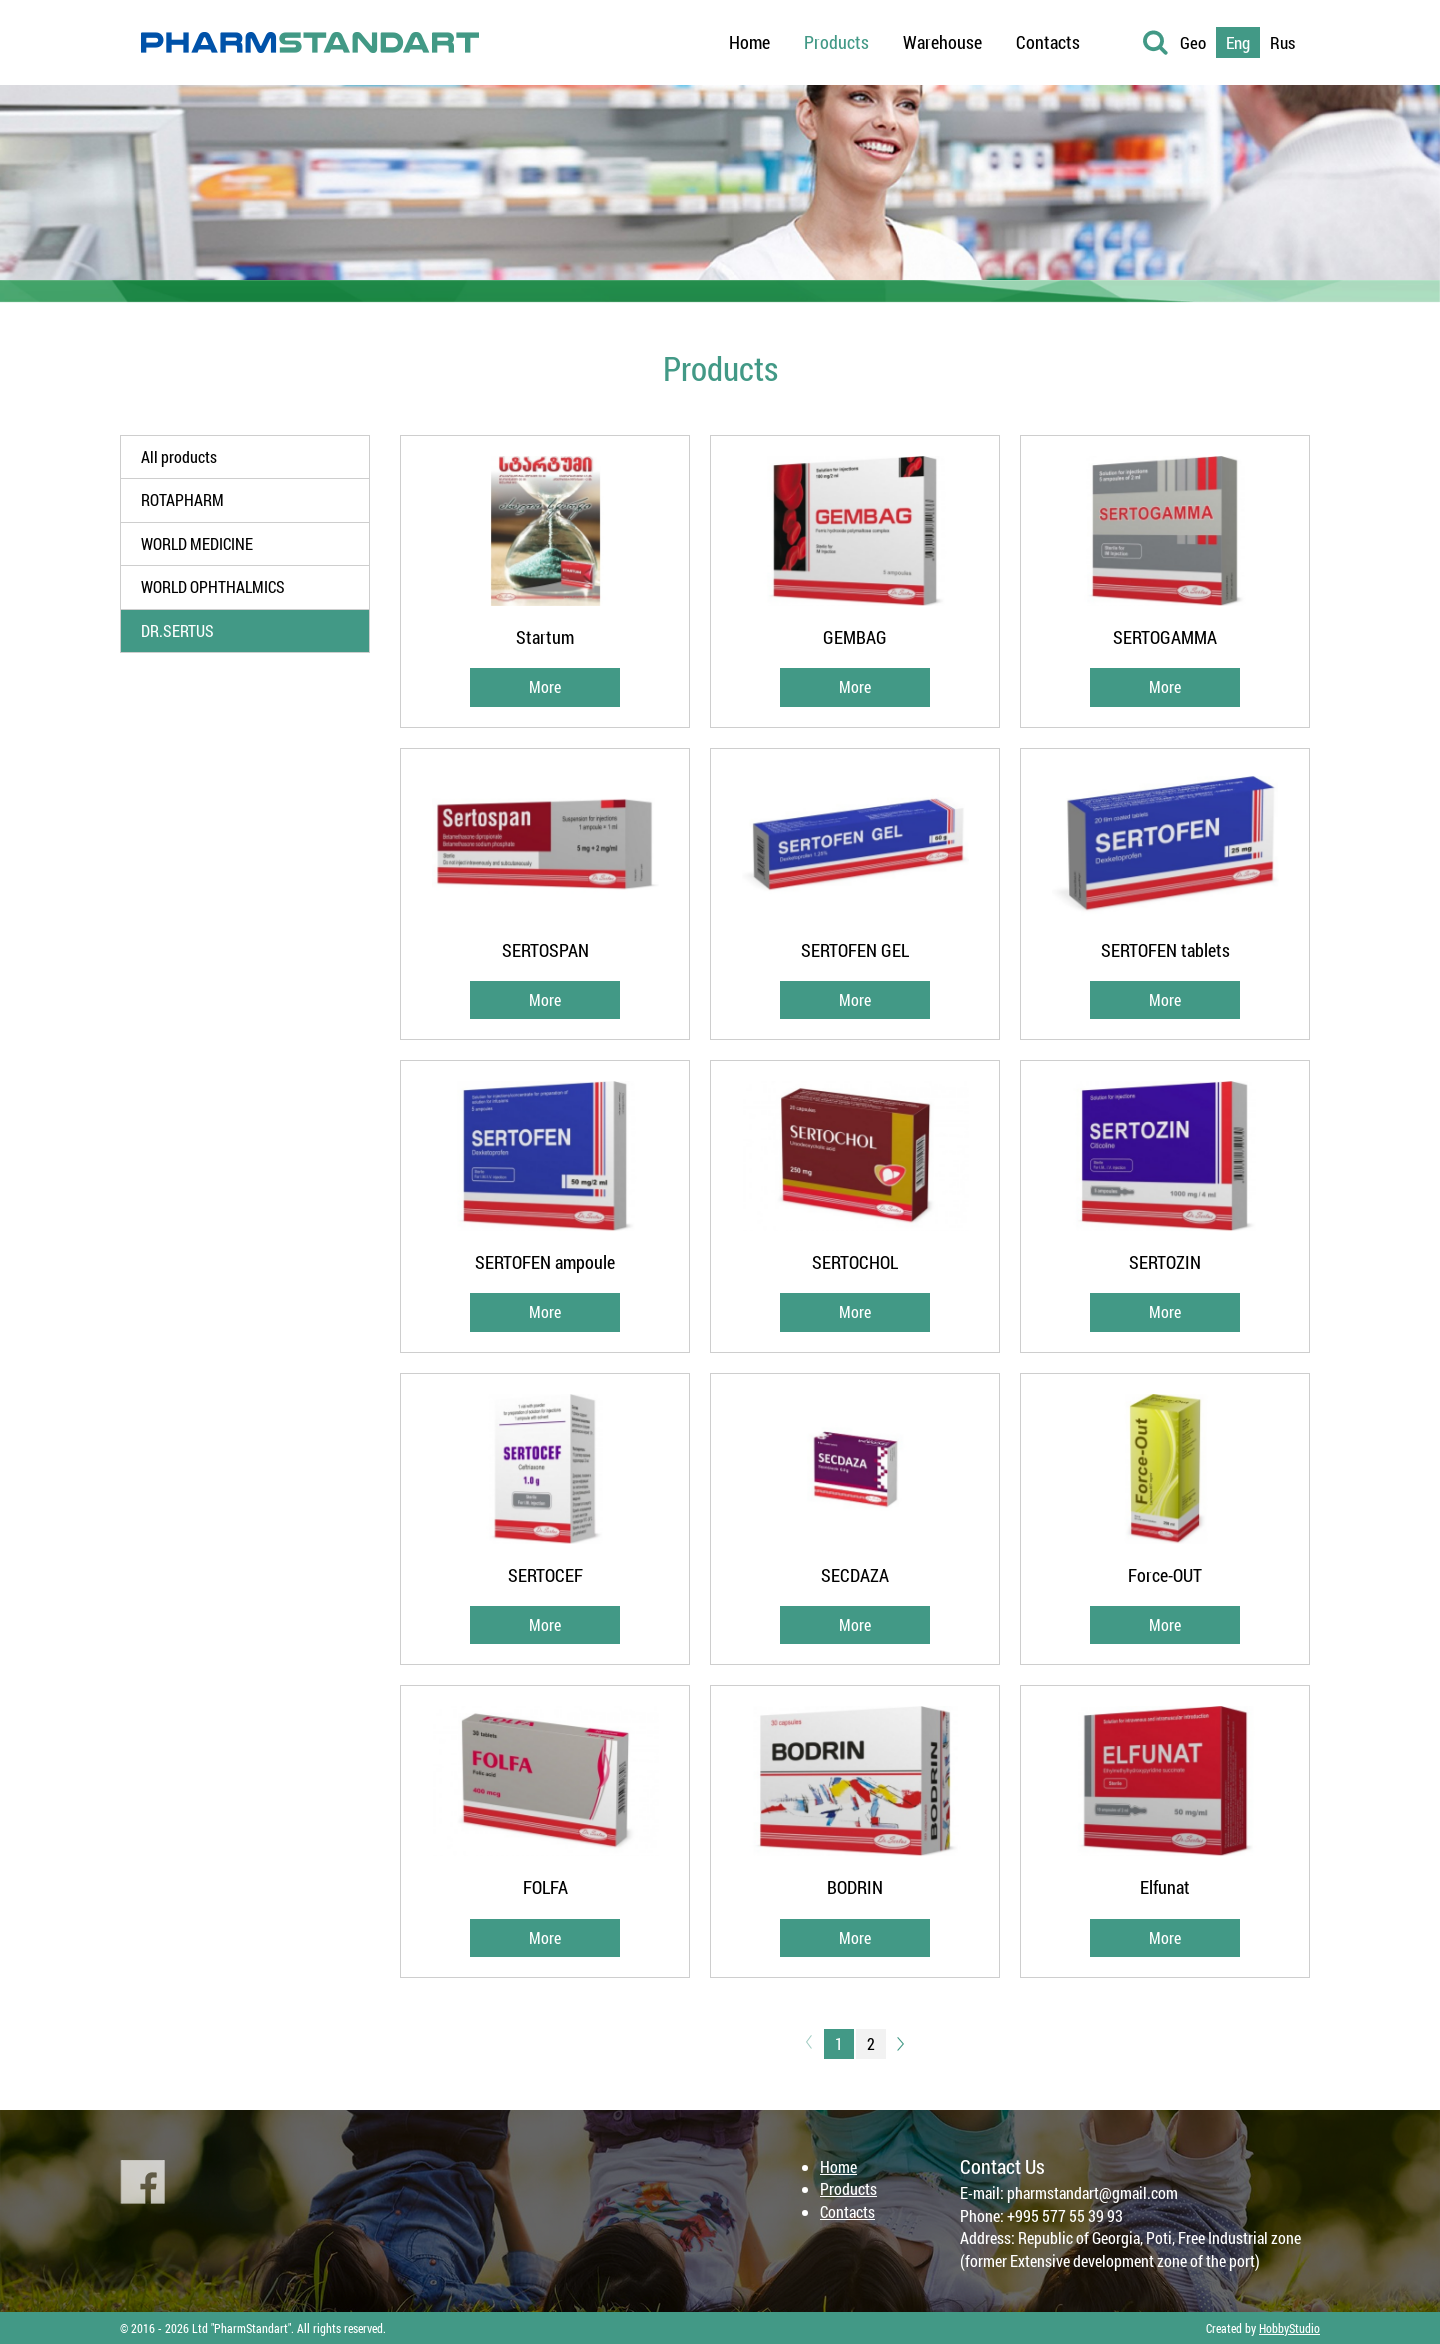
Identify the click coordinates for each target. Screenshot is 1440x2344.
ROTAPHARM (182, 499)
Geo (1193, 42)
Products (848, 2188)
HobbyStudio (1289, 2328)
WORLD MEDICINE (197, 543)
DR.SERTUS (177, 630)
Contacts (847, 2211)
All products (179, 456)
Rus (1282, 42)
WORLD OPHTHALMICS (213, 586)
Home (838, 2166)
